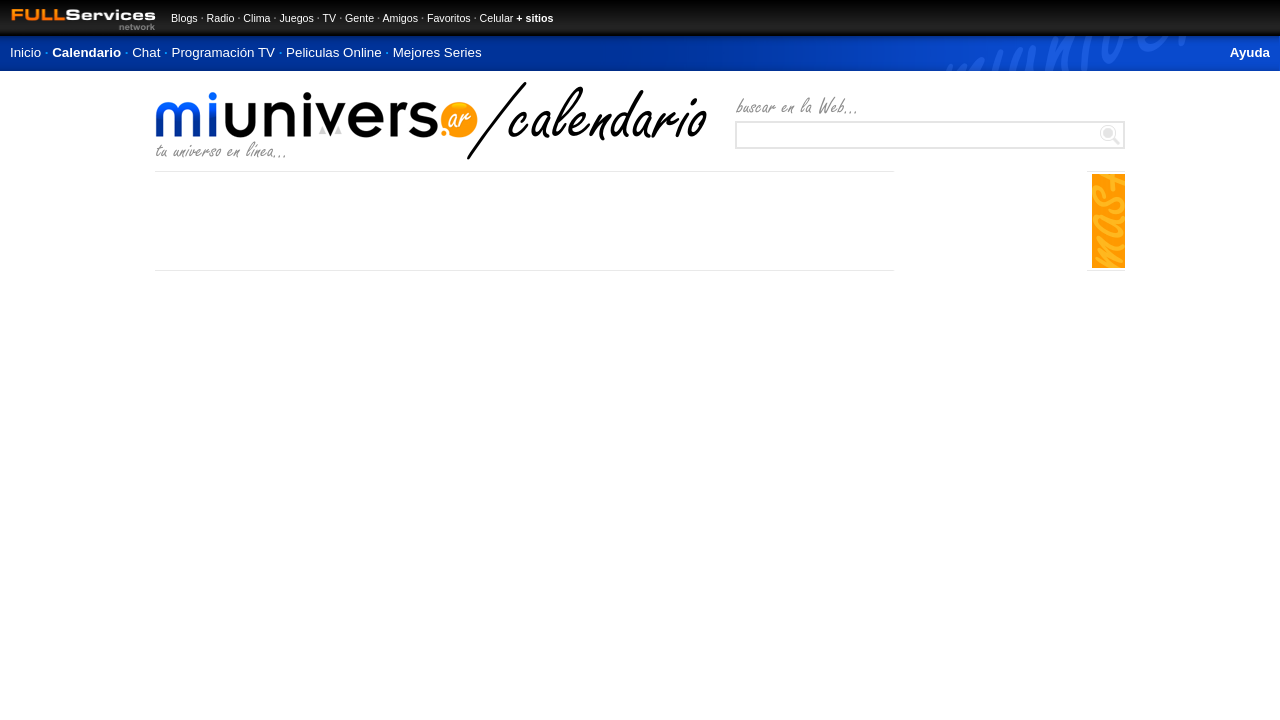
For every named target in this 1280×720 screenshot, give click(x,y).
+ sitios (534, 18)
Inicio (25, 52)
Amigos (400, 18)
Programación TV (223, 52)
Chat (146, 52)
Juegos (296, 18)
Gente (359, 18)
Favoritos (449, 18)
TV (330, 18)
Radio (221, 18)
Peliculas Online (334, 52)
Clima (256, 18)
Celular (497, 18)
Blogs (184, 18)
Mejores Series (437, 52)
